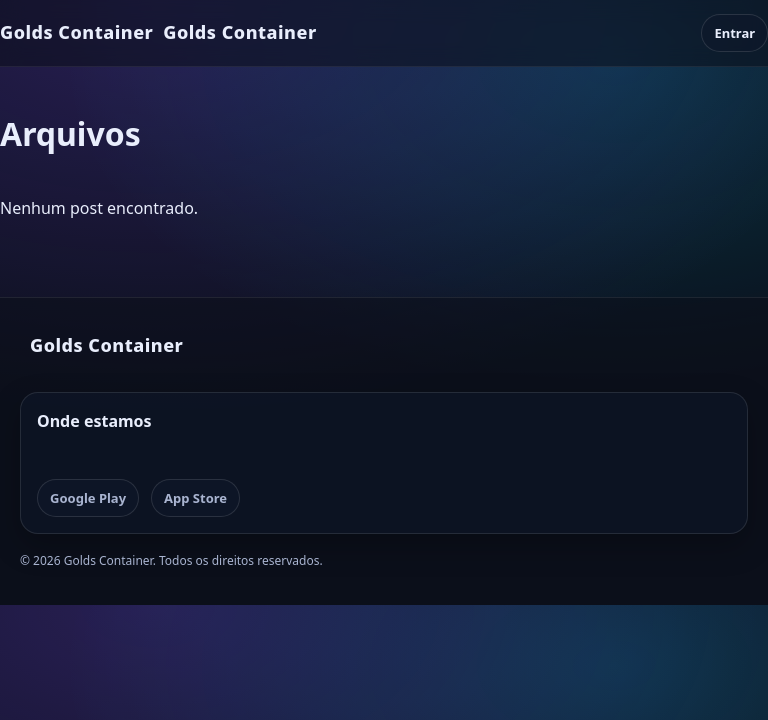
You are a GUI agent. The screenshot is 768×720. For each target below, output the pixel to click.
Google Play (88, 498)
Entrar (734, 33)
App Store (195, 498)
